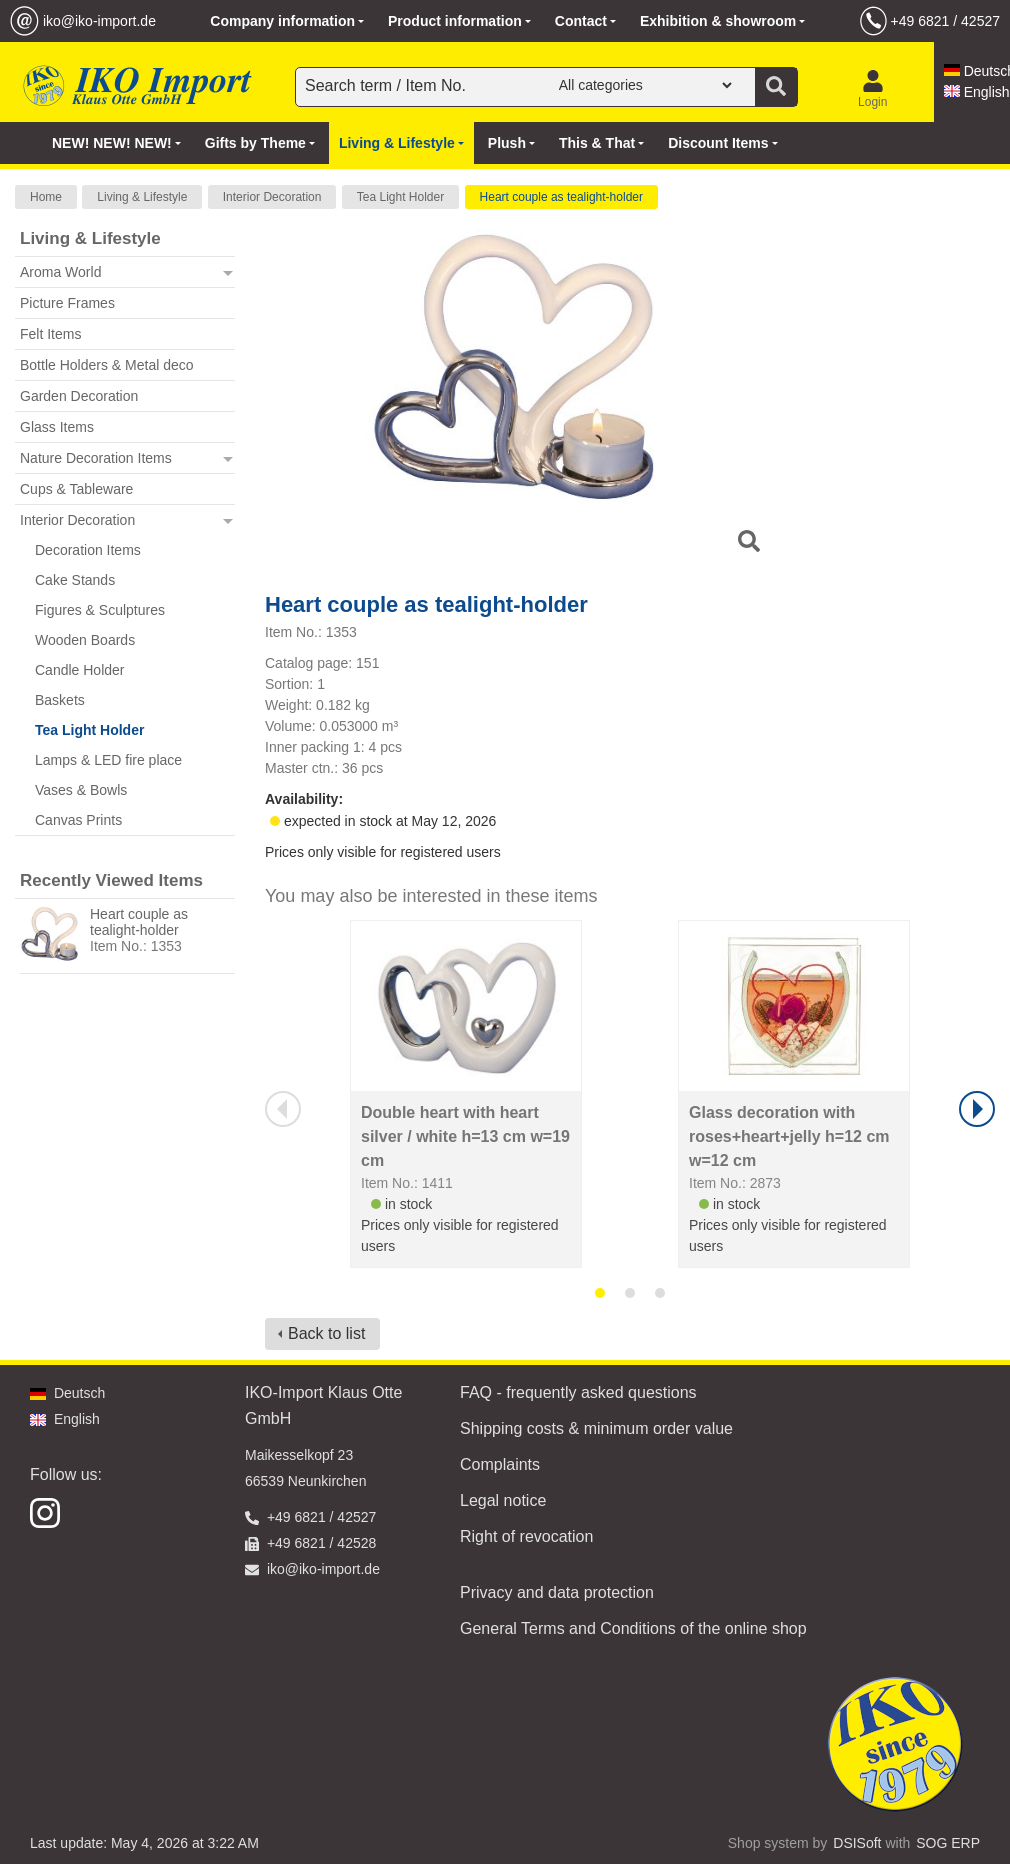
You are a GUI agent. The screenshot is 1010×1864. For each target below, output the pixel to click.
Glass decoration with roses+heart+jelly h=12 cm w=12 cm (789, 1136)
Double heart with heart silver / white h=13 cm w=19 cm (465, 1136)
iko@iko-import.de (99, 21)
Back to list (326, 1333)
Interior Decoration (272, 197)
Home (46, 197)
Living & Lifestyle (142, 197)
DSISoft (857, 1843)
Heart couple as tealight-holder (561, 197)
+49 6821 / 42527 (945, 21)
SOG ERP (948, 1843)
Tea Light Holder (400, 197)
